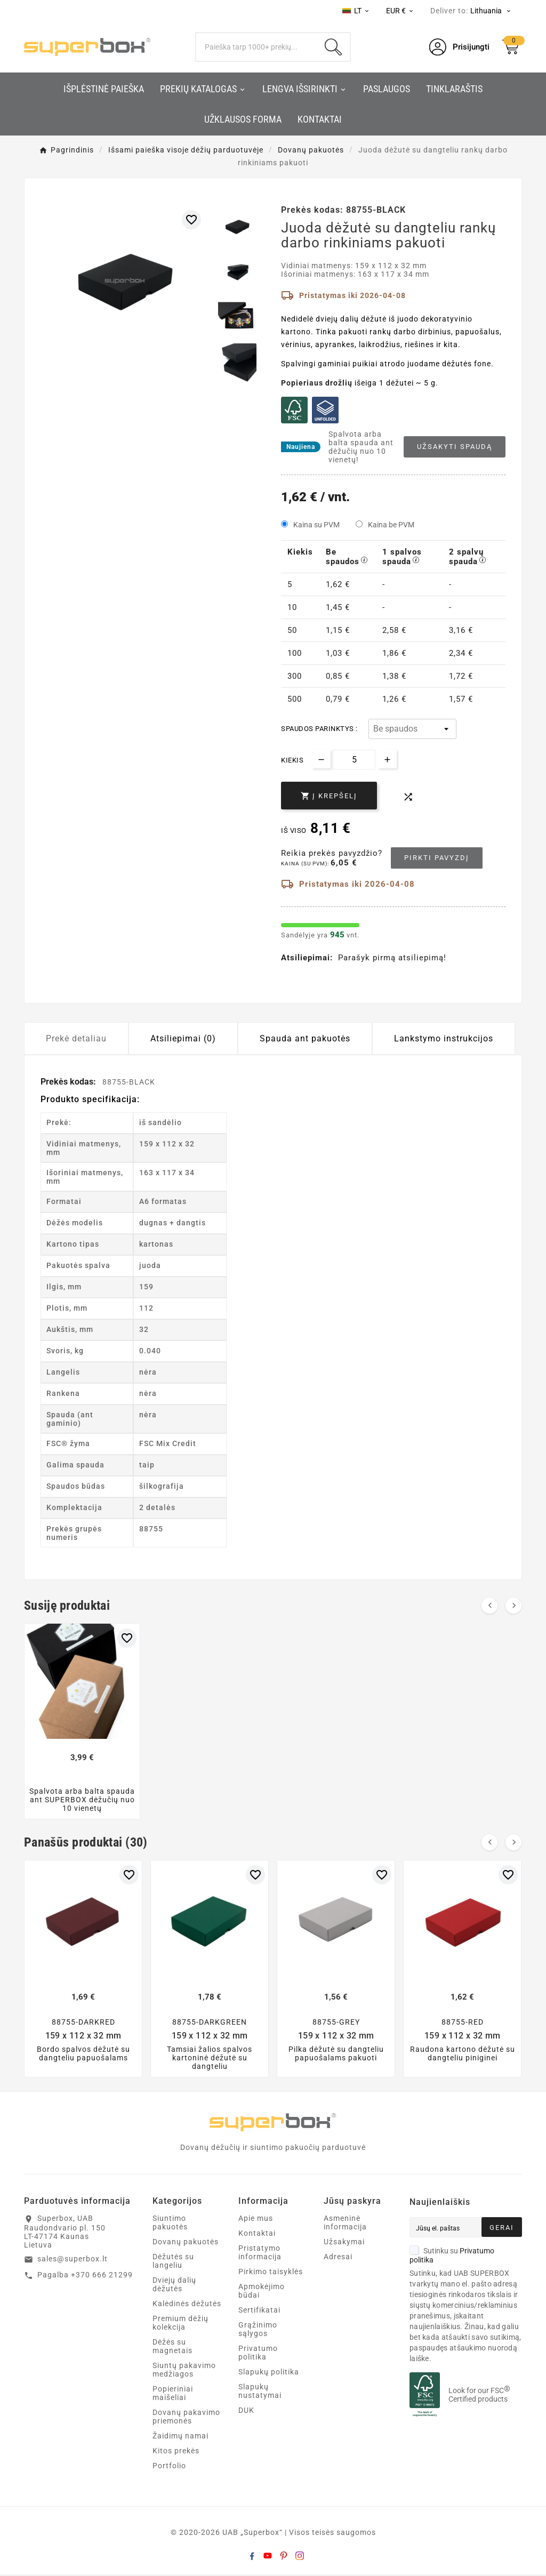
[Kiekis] (354, 759)
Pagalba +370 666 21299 (85, 2276)
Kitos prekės (175, 2452)
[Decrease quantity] (321, 759)
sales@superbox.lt (72, 2260)
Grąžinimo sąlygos (257, 2330)
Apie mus (255, 2220)
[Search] (256, 47)
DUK (246, 2412)
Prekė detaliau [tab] (76, 1038)
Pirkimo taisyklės (270, 2273)
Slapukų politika (268, 2373)
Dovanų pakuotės (185, 2243)
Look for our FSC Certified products (479, 2396)
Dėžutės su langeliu (173, 2262)
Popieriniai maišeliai (172, 2394)
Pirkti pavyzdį (436, 858)
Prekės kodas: (69, 1082)
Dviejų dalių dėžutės (174, 2285)
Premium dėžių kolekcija (180, 2324)
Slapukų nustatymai (260, 2392)
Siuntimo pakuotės (170, 2224)
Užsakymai (344, 2243)
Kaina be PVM (391, 524)
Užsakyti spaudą (454, 447)
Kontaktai (257, 2234)
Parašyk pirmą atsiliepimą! (392, 957)
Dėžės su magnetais (172, 2347)
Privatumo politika (258, 2354)
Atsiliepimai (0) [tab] (183, 1038)
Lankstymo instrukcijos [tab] (443, 1038)
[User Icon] (459, 46)
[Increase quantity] (387, 759)
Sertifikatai (259, 2311)
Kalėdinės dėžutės (186, 2305)
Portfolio (169, 2467)
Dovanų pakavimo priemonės (186, 2418)
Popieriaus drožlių (316, 383)
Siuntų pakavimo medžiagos (184, 2371)
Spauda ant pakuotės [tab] (305, 1038)
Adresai (338, 2258)
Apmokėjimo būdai (261, 2292)
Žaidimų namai (180, 2437)
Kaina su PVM (316, 524)
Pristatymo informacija (260, 2253)
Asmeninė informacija (345, 2224)
